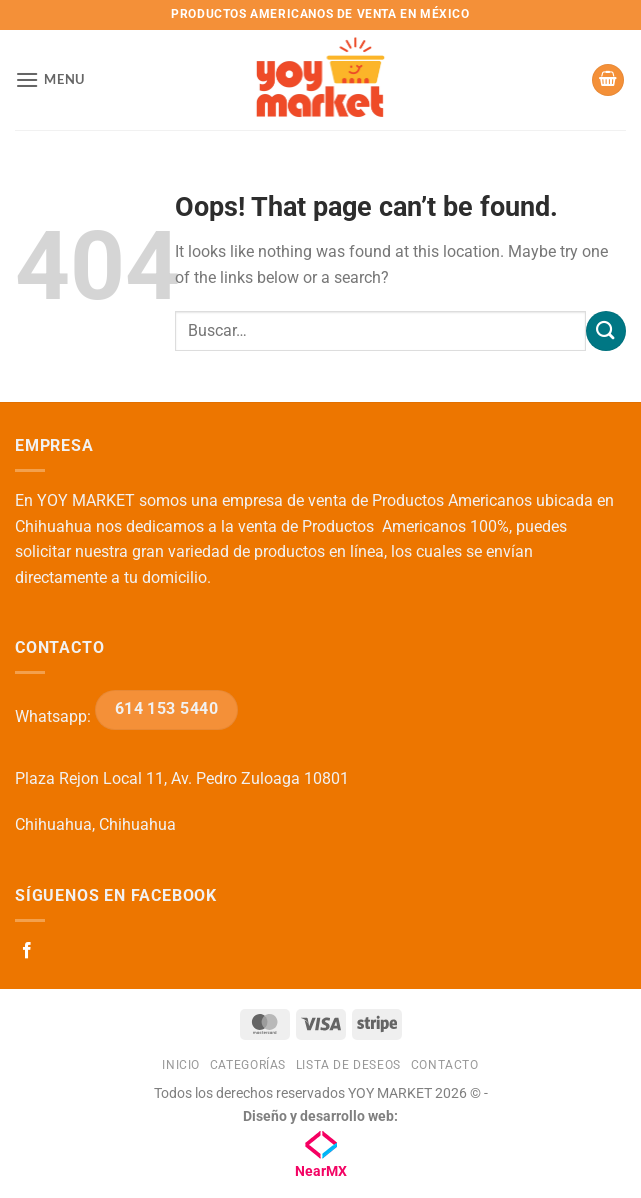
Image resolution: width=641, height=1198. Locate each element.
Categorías (248, 1065)
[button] (50, 79)
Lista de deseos (348, 1065)
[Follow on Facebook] (27, 951)
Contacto (445, 1065)
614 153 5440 (167, 709)
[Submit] (606, 330)
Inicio (181, 1065)
